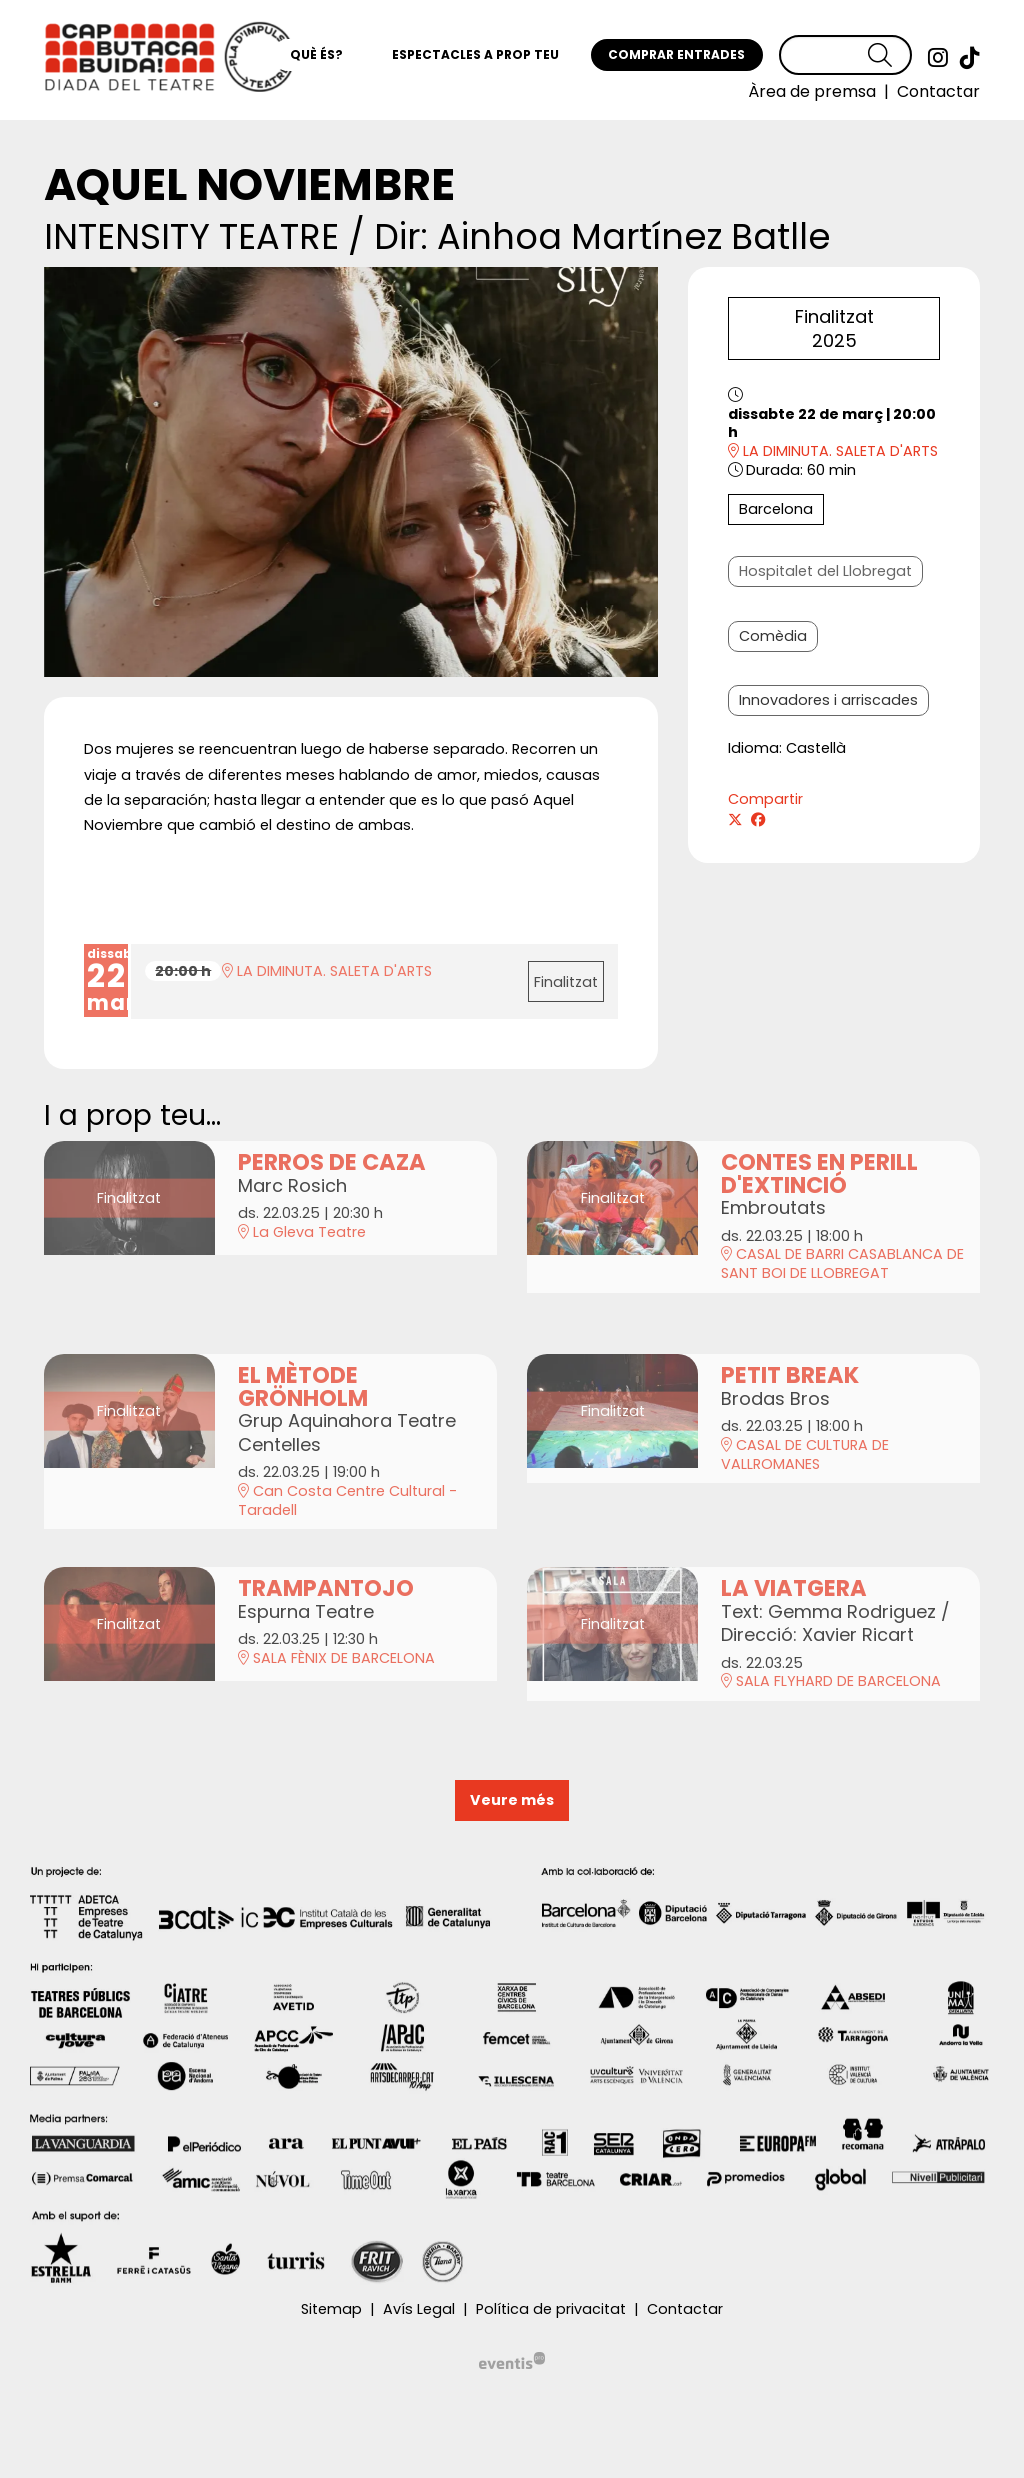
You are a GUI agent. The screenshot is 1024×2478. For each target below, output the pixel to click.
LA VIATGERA (794, 1588)
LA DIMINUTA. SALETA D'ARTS (833, 451)
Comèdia (773, 636)
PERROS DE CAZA (332, 1162)
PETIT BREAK (790, 1375)
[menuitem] (938, 58)
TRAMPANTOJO (326, 1588)
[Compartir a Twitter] (735, 820)
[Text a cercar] (845, 55)
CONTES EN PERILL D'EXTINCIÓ (819, 1173)
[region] (351, 472)
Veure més (512, 1800)
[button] (890, 55)
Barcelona (776, 509)
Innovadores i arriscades (828, 700)
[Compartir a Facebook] (758, 820)
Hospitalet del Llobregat (825, 571)
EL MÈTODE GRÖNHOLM (303, 1386)
